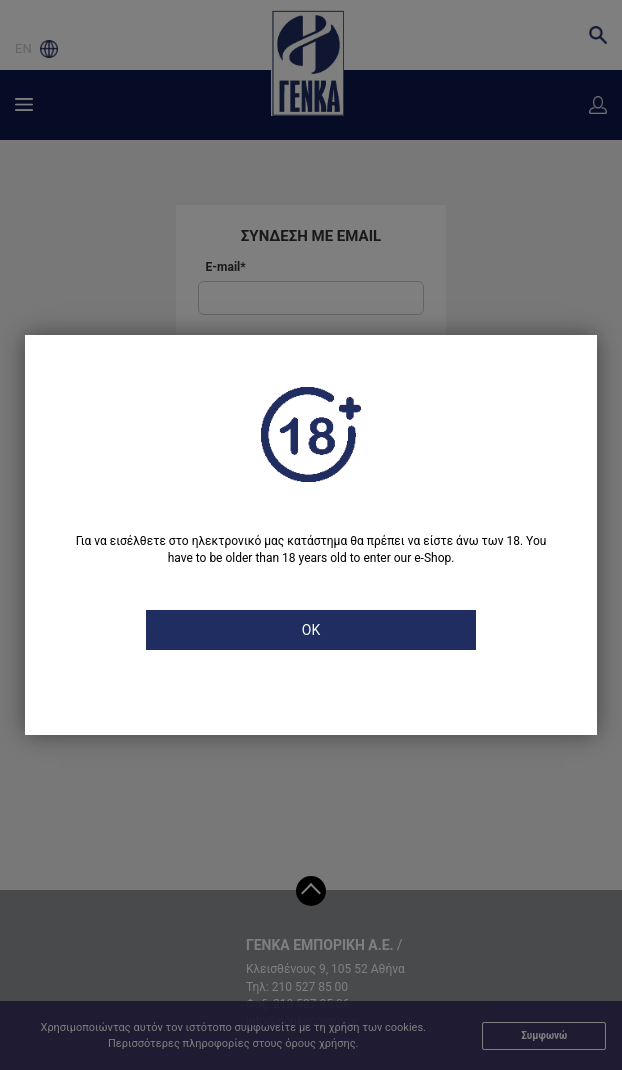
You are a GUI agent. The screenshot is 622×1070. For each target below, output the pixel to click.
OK (311, 630)
